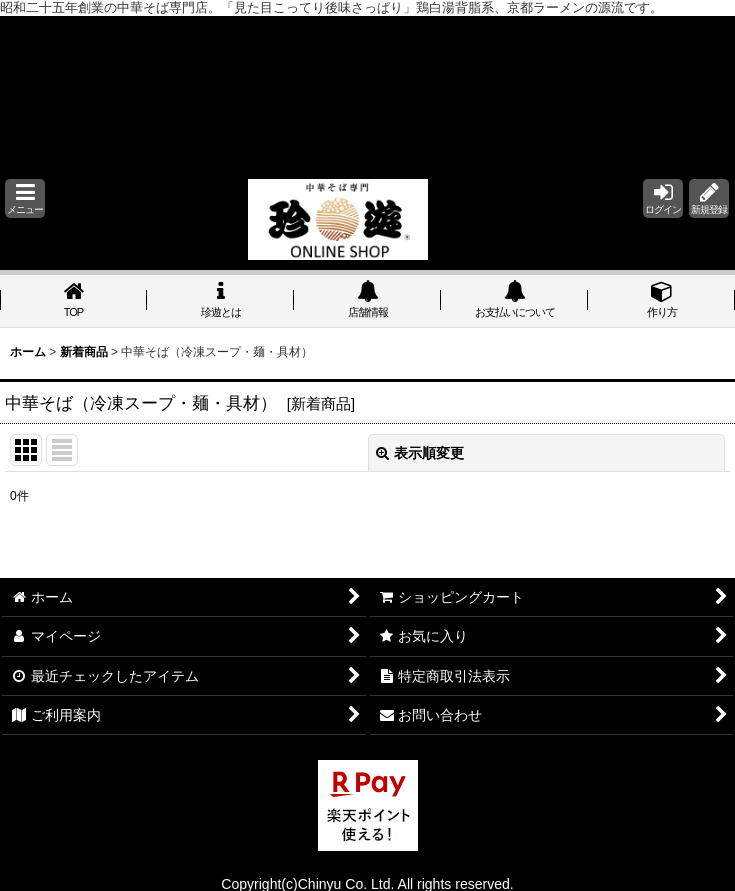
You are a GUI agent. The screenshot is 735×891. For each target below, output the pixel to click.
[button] (25, 198)
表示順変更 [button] (420, 453)
